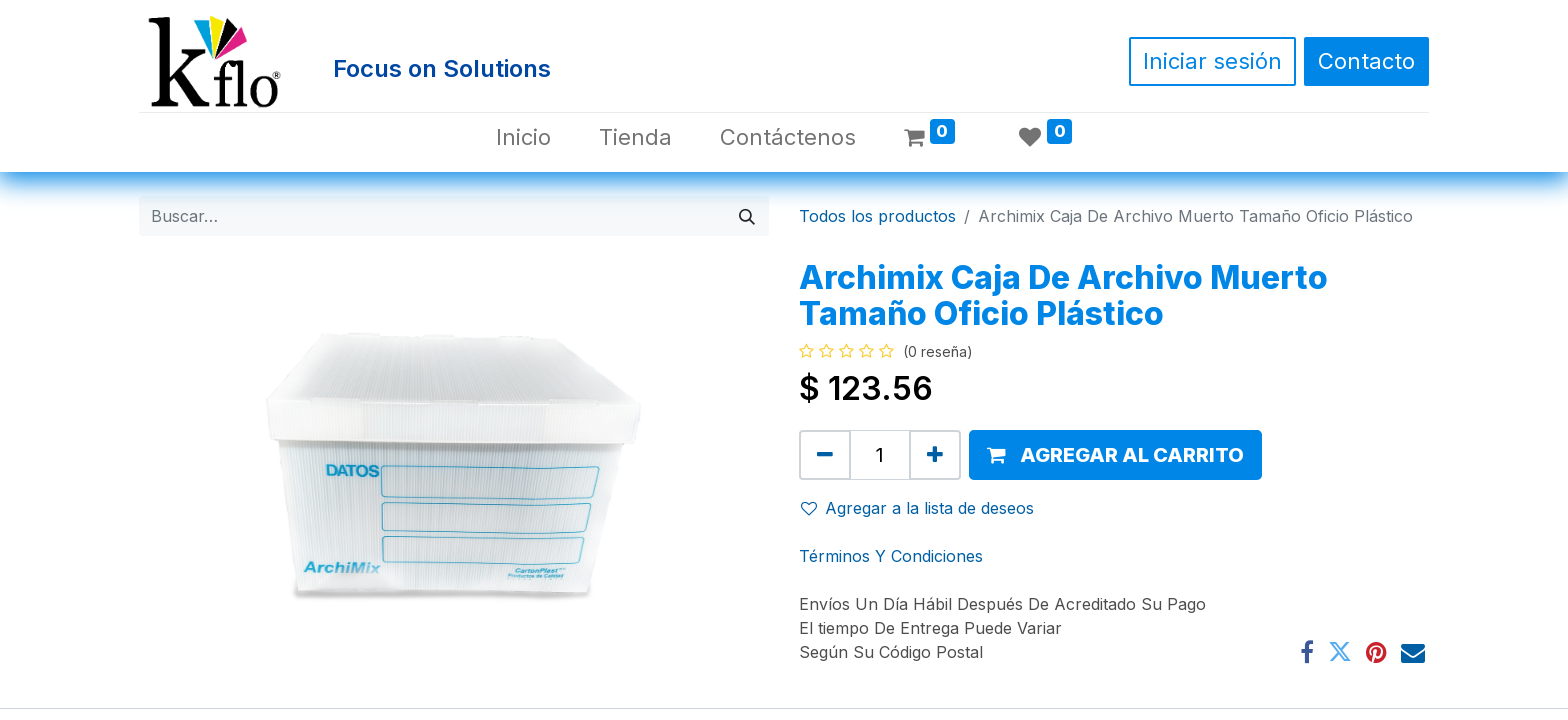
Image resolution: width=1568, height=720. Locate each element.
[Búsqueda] (747, 216)
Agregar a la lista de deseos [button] (917, 508)
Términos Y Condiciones (891, 556)
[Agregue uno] (935, 455)
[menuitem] (523, 137)
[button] (1115, 455)
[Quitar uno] (825, 455)
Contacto (1366, 61)
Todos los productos (877, 216)
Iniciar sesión (1212, 61)
